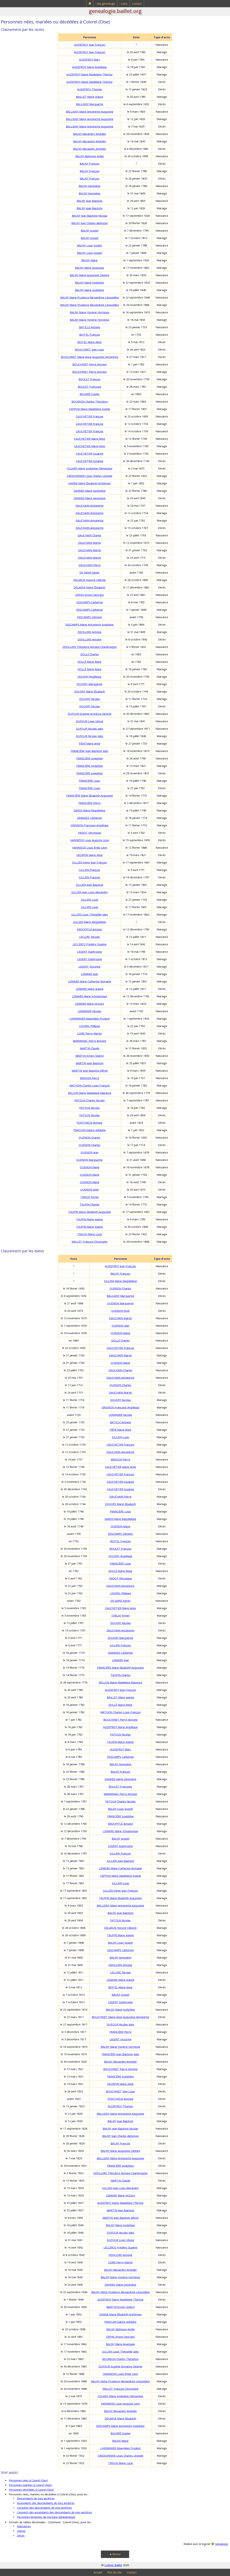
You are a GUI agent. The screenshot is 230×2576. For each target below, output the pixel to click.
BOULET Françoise (89, 386)
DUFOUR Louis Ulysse (89, 721)
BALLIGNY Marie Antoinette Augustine (89, 111)
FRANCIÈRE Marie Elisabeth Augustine (89, 795)
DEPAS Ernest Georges (89, 595)
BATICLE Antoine (89, 327)
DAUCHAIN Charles (89, 535)
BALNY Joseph (89, 230)
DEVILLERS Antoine (89, 632)
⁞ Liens (123, 3)
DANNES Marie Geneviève (90, 491)
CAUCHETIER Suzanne (89, 453)
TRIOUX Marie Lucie (89, 1234)
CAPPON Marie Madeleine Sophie (89, 409)
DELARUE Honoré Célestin (89, 580)
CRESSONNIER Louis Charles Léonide (89, 476)
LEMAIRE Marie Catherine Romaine (89, 981)
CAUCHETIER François (89, 416)
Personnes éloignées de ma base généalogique (46, 2517)
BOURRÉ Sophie (90, 394)
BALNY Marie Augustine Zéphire (89, 275)
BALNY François (89, 163)
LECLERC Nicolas (89, 937)
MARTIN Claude (89, 1048)
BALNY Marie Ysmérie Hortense (89, 312)
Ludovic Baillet (113, 2565)
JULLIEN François (89, 870)
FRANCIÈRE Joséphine (89, 758)
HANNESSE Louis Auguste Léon (89, 840)
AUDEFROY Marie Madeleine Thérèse (89, 74)
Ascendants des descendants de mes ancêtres (45, 2503)
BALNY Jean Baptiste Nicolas (89, 215)
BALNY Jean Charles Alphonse (89, 223)
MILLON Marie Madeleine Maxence (89, 1093)
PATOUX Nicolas (89, 1108)
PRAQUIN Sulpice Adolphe (90, 1130)
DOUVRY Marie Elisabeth (89, 691)
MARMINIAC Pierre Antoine (89, 1041)
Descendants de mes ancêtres (36, 2498)
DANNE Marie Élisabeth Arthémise (89, 483)
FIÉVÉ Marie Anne (89, 743)
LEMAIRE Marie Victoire (89, 1003)
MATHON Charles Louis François (89, 1085)
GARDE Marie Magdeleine (89, 810)
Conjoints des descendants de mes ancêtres (44, 2507)
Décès (21, 2535)
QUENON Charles (89, 1137)
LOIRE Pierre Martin (89, 1033)
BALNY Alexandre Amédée (89, 134)
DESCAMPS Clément (89, 617)
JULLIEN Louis (89, 899)
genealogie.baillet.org (115, 10)
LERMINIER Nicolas (89, 1011)
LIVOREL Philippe (89, 1026)
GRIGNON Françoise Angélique (89, 825)
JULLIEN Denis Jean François (89, 862)
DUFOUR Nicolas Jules (89, 728)
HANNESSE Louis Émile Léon (89, 847)
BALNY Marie (89, 260)
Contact (137, 3)
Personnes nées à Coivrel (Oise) (28, 2480)
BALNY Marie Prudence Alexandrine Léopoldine (89, 297)
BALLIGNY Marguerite (89, 104)
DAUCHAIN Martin (89, 543)
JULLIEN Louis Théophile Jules (89, 914)
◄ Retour (115, 2554)
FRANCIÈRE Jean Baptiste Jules (89, 751)
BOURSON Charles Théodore (89, 401)
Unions (21, 2531)
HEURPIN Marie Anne (89, 855)
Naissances (24, 2526)
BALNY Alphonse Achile (89, 156)
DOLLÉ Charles (89, 654)
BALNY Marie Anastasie (89, 267)
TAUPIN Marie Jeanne (89, 1219)
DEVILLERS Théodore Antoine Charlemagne (90, 647)
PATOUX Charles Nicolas (89, 1100)
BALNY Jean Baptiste (90, 201)
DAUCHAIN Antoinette (89, 505)
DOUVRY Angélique (89, 676)
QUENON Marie (89, 1167)
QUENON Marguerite (89, 1160)
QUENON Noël (89, 1189)
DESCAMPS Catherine (89, 602)
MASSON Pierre (89, 1078)
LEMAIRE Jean (89, 974)
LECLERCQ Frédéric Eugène (89, 944)
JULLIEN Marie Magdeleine (89, 922)
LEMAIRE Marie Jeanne (89, 989)
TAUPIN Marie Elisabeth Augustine (89, 1212)
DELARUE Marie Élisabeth (89, 587)
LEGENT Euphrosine (89, 951)
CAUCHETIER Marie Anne (89, 438)
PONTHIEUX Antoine (89, 1122)
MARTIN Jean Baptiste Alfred (90, 1070)
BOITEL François (89, 334)
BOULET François (89, 379)
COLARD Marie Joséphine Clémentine (89, 468)
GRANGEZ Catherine (89, 818)
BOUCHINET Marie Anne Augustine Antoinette (89, 357)
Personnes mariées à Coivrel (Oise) (30, 2485)
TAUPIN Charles (90, 1204)
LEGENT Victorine (89, 966)
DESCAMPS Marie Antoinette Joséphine (89, 624)
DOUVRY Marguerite (89, 684)
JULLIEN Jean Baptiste (89, 885)
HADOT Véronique (89, 833)
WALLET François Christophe (90, 1241)
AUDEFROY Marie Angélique (89, 67)
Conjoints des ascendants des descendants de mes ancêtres (54, 2512)
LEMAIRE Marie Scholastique (89, 996)
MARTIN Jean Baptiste (89, 1063)
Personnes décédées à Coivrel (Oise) (31, 2489)
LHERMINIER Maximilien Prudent (89, 1018)
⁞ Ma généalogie (105, 3)
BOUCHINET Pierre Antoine (89, 364)
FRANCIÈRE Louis (89, 780)
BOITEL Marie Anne (89, 342)
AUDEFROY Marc (89, 59)
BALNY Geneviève (89, 186)
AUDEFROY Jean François (89, 44)
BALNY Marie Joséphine (89, 282)
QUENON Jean (89, 1152)
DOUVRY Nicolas (89, 699)
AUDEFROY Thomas (89, 89)
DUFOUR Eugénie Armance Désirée (89, 714)
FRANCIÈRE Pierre (90, 803)
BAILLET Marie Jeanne (89, 97)
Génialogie (221, 2544)
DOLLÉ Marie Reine (89, 662)
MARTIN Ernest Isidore (89, 1056)
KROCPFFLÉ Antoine (89, 929)
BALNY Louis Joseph (89, 245)
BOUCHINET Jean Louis (89, 349)
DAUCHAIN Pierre (90, 565)
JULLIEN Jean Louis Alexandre (89, 892)
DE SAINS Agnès (89, 572)
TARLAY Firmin (89, 1197)
